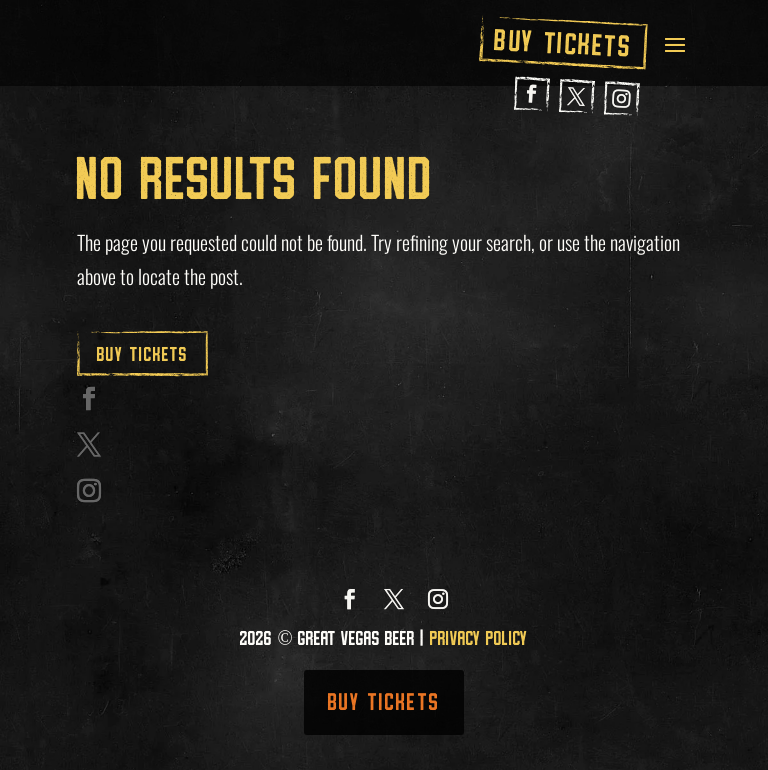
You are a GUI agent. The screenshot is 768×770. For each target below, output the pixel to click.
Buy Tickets (563, 43)
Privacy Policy (479, 638)
